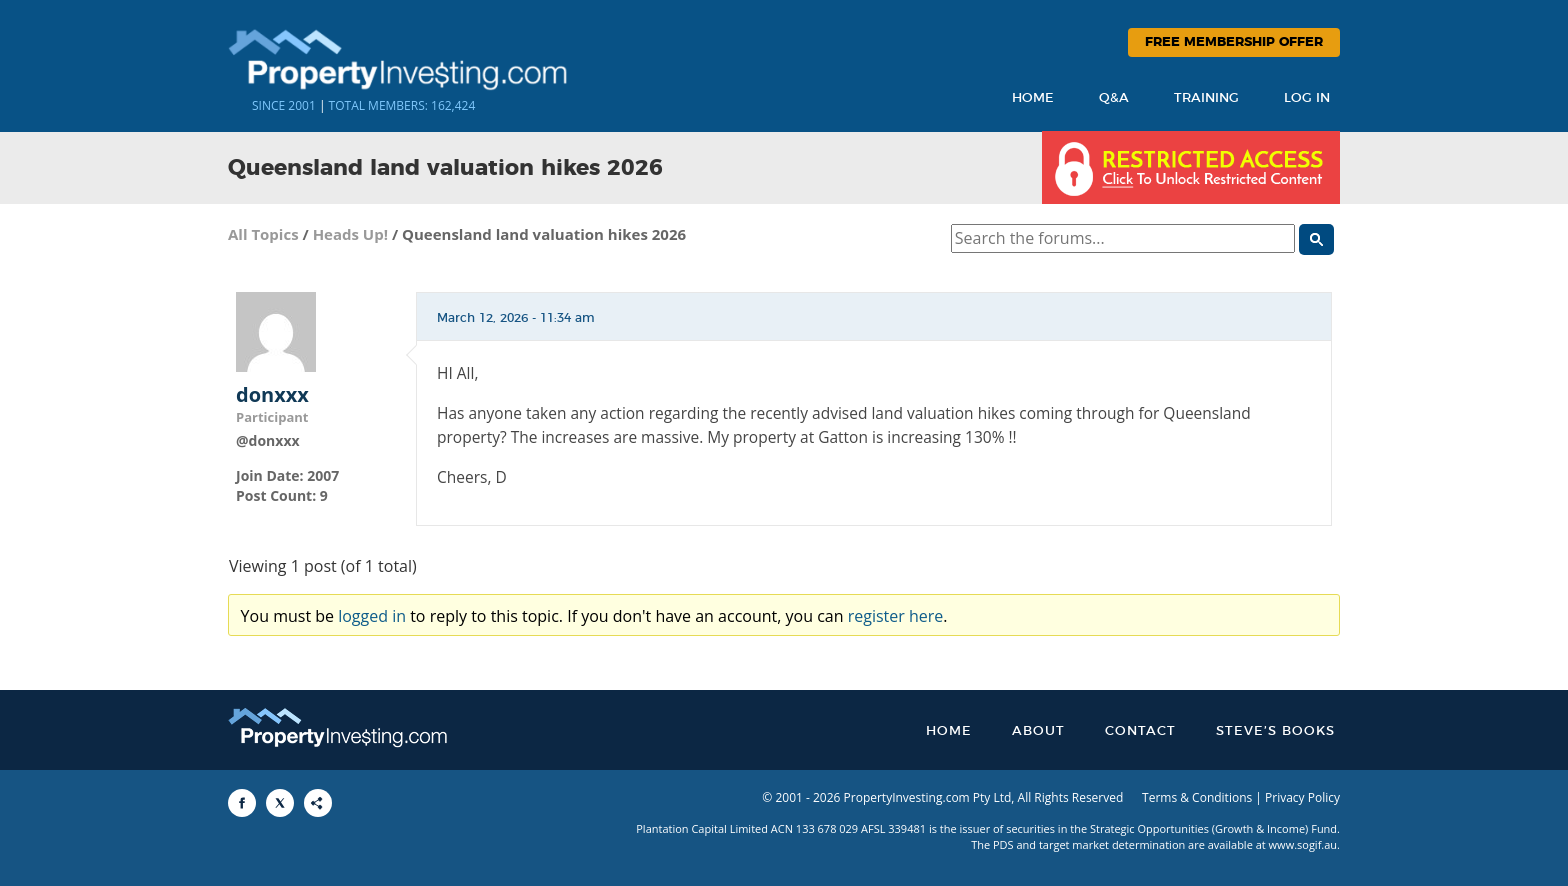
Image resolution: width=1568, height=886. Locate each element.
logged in (372, 616)
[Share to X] (280, 803)
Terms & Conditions (1197, 797)
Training (1206, 98)
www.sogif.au (1303, 844)
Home (1033, 98)
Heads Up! (350, 234)
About (1038, 731)
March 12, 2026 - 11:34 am (516, 318)
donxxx (272, 395)
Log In (1307, 98)
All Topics (263, 234)
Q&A (1114, 98)
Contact (1140, 731)
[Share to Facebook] (242, 803)
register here (896, 616)
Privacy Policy (1302, 797)
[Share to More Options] (318, 803)
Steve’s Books (1275, 731)
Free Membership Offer (1234, 42)
